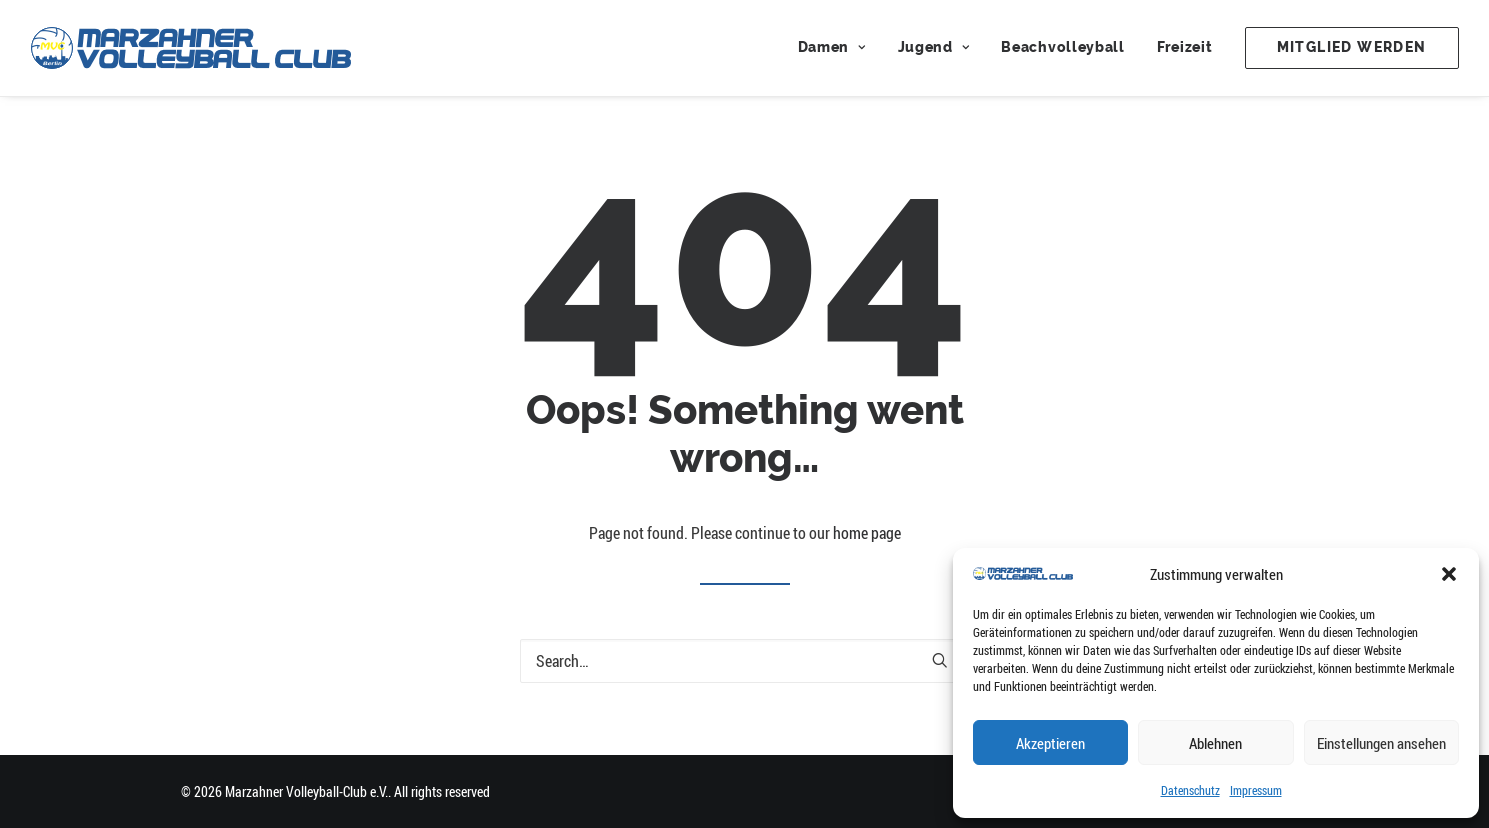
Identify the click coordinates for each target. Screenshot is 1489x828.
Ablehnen (1215, 743)
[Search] (745, 661)
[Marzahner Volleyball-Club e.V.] (191, 48)
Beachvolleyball (1063, 47)
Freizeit (1185, 47)
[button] (1449, 574)
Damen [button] (832, 47)
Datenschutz (1190, 790)
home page (867, 533)
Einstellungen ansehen (1381, 743)
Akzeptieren (1050, 743)
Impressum (1256, 790)
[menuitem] (839, 48)
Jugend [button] (934, 47)
